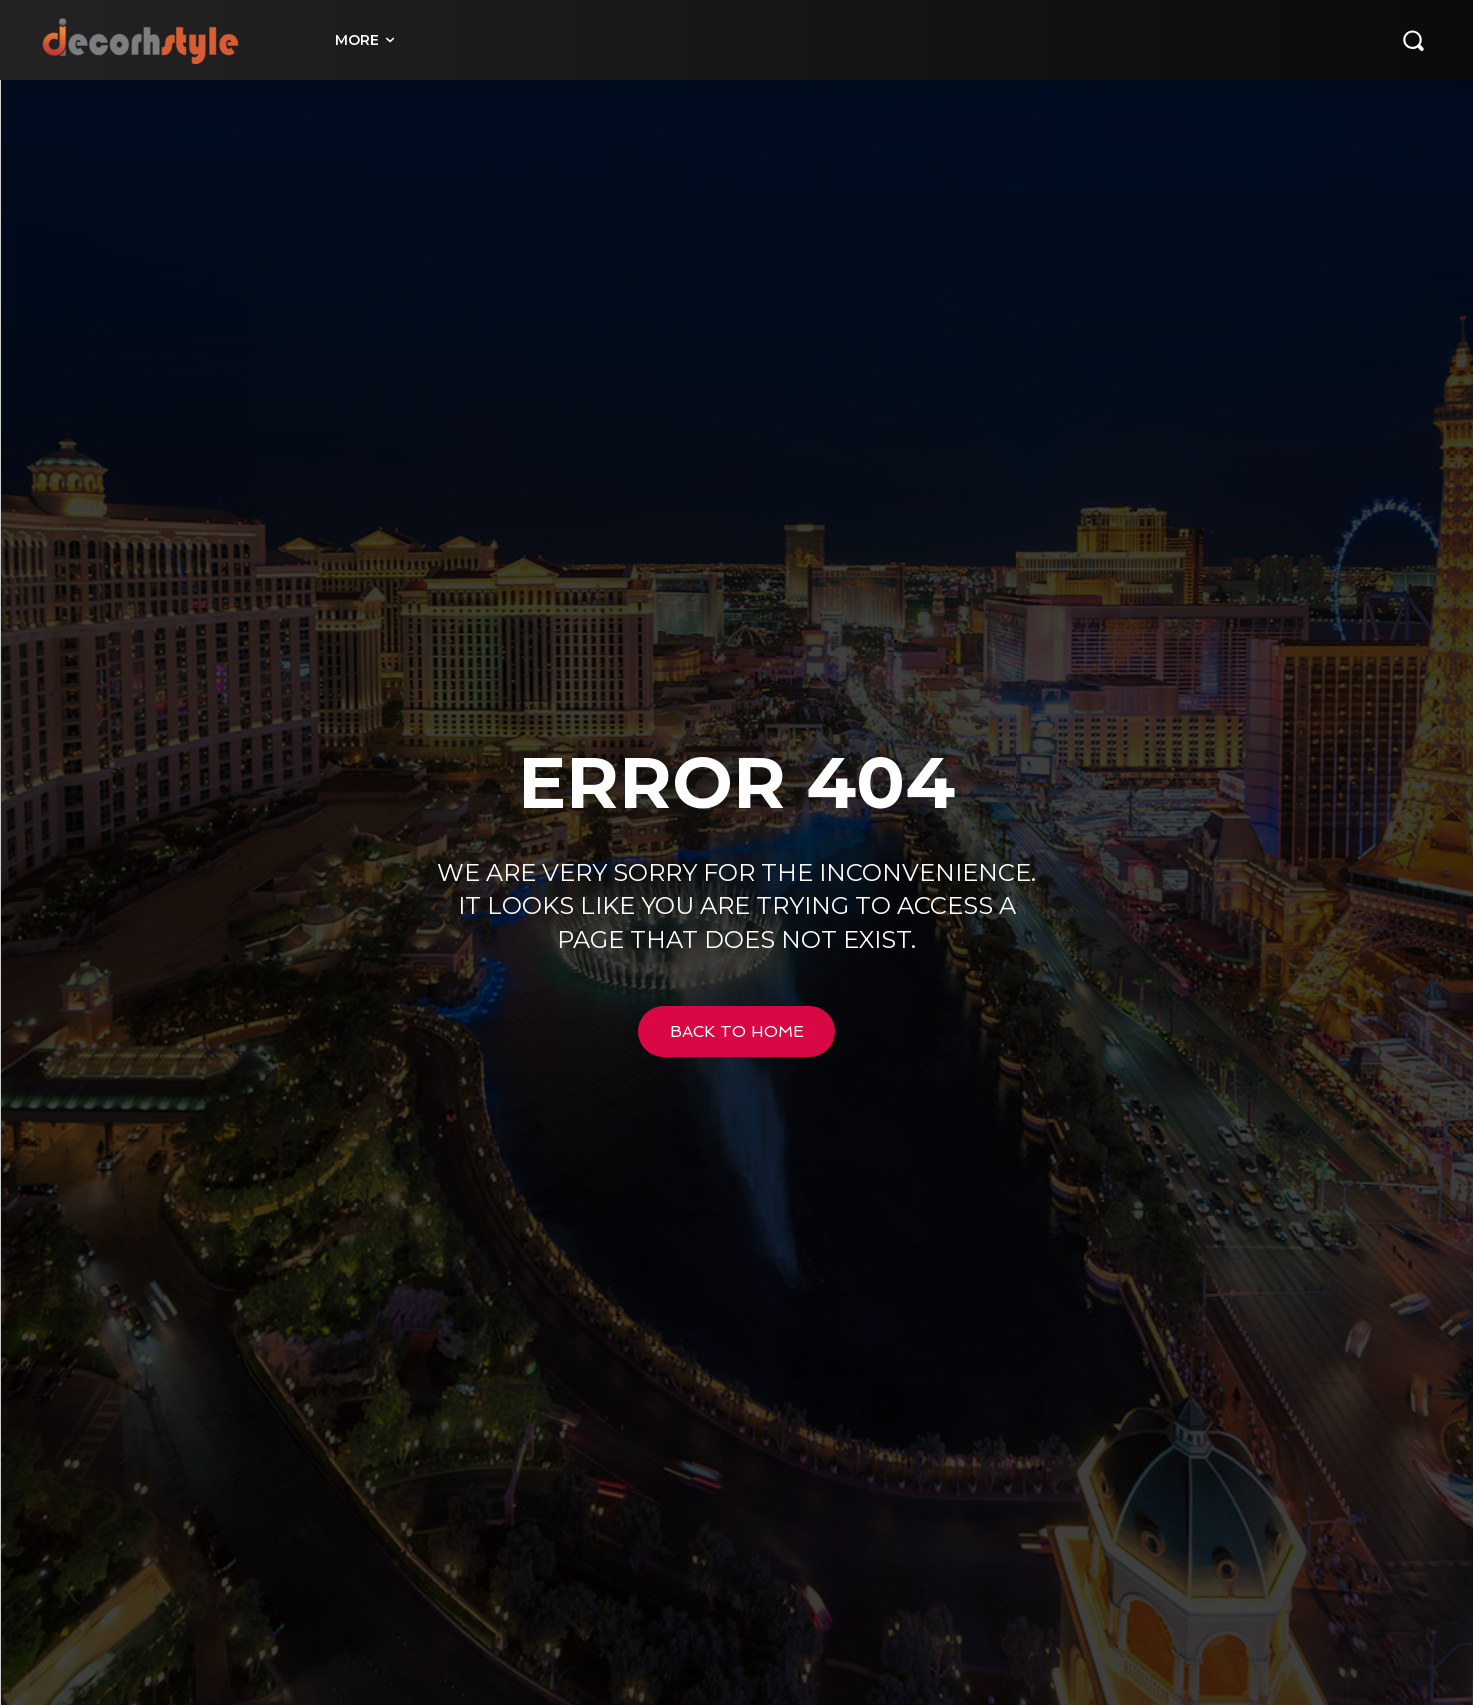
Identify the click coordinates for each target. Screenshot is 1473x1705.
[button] (1413, 40)
